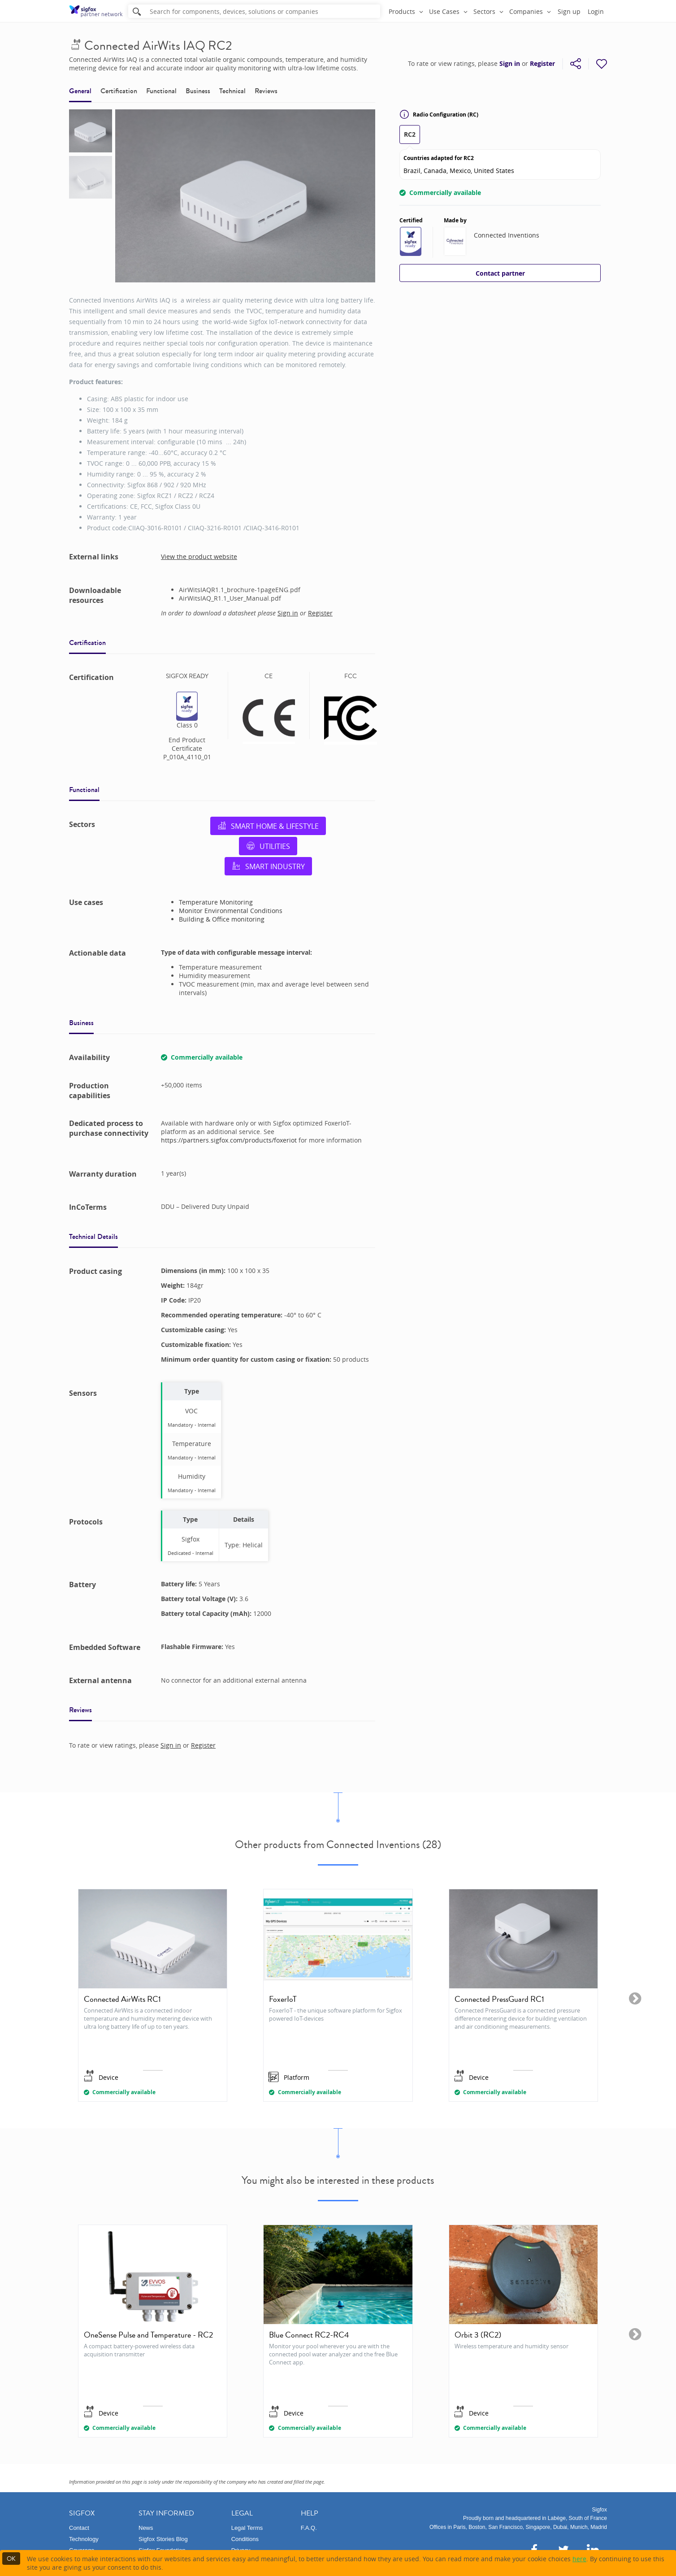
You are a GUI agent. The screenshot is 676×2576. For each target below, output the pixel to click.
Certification (118, 91)
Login (596, 11)
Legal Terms (247, 2527)
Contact (79, 2527)
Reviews (266, 91)
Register (542, 63)
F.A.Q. (309, 2527)
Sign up (569, 11)
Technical (232, 91)
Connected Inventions (506, 235)
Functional (161, 91)
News (146, 2527)
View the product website (199, 556)
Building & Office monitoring (221, 919)
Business (198, 91)
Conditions (245, 2539)
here (579, 2558)
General (80, 91)
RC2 (410, 134)
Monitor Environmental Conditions (230, 910)
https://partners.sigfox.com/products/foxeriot (230, 1140)
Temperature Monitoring (216, 902)
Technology (84, 2539)
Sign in (509, 63)
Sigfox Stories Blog (163, 2539)
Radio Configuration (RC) (438, 114)
